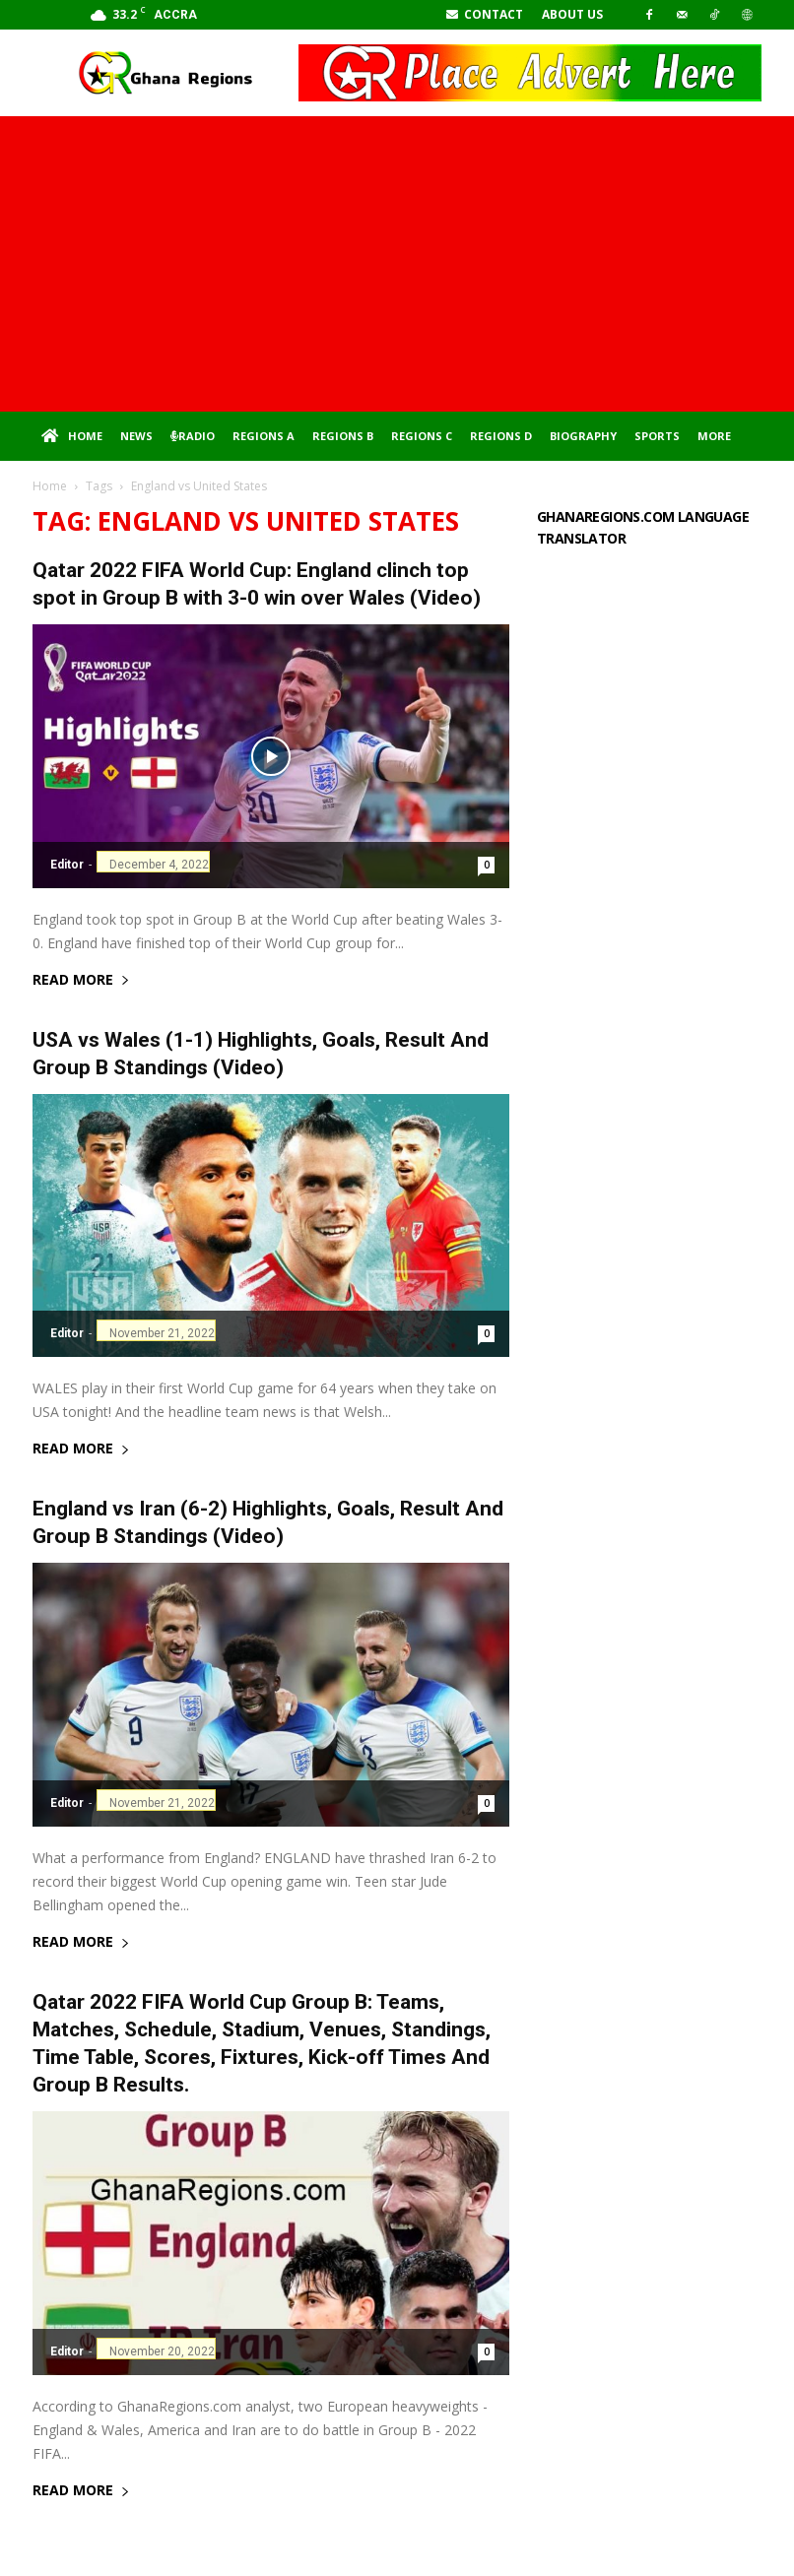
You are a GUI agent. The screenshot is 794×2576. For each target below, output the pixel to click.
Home (71, 436)
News (136, 435)
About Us (572, 14)
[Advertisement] (397, 264)
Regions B (342, 435)
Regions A (263, 435)
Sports (657, 435)
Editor (67, 864)
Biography (583, 435)
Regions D (501, 435)
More (714, 435)
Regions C (421, 435)
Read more (81, 981)
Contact (484, 14)
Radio (192, 435)
